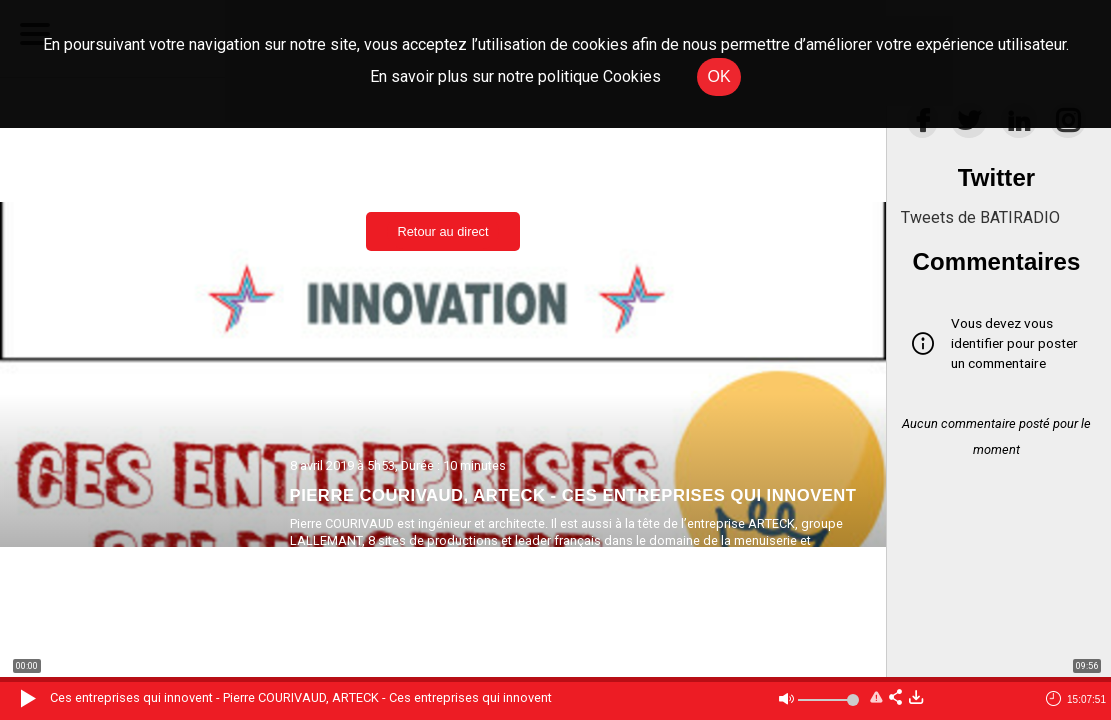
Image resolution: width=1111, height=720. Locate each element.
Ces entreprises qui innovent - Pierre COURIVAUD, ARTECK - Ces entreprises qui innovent (301, 697)
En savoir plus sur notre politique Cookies (515, 76)
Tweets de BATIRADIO (980, 217)
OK (718, 76)
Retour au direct (442, 231)
